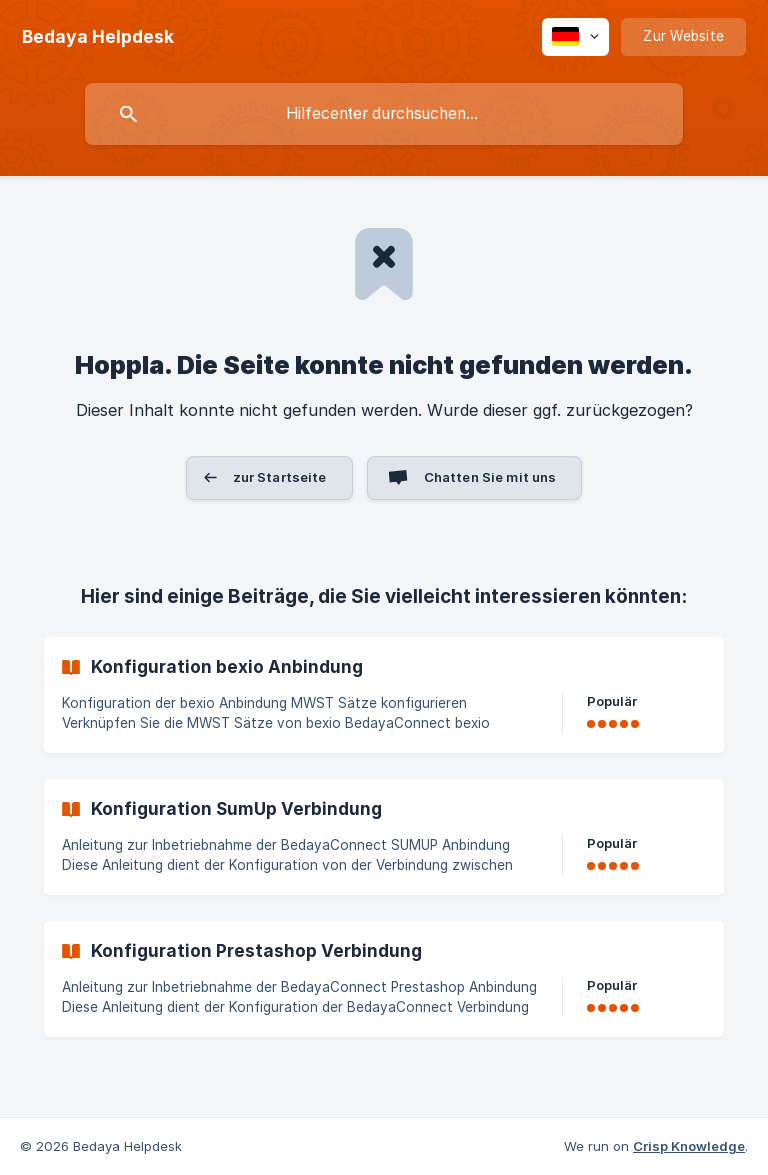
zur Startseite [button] (280, 477)
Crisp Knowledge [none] (689, 1146)
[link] (384, 695)
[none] (98, 37)
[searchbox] (384, 114)
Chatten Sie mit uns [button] (490, 477)
